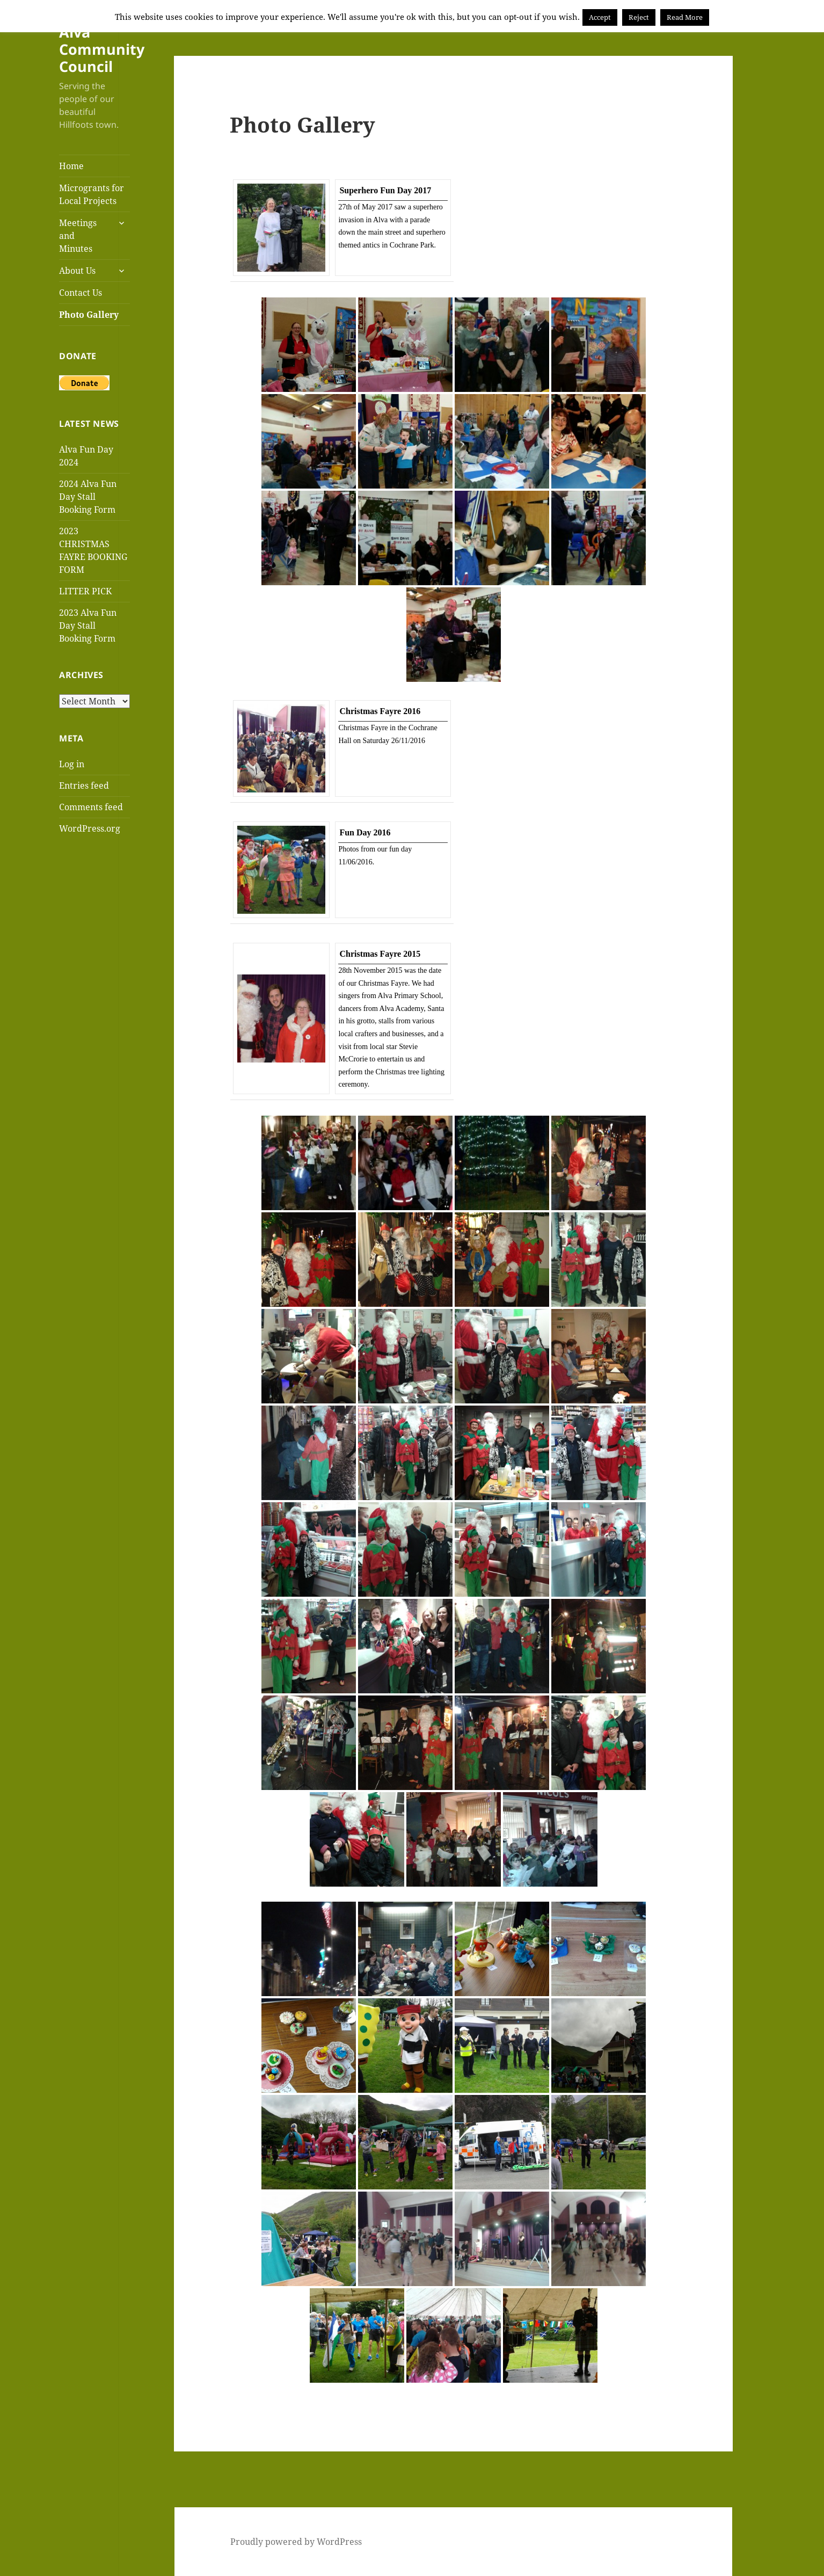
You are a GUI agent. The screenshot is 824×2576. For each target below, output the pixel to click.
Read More (685, 17)
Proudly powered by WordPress (296, 2542)
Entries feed (84, 785)
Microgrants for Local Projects (91, 194)
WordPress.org (89, 828)
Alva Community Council (101, 49)
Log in (71, 764)
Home (71, 166)
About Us (77, 270)
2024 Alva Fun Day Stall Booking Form (87, 496)
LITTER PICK (85, 591)
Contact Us (80, 293)
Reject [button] (639, 17)
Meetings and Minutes (78, 235)
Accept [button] (600, 17)
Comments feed (91, 807)
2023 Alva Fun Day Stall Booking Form (87, 625)
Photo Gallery (89, 315)
